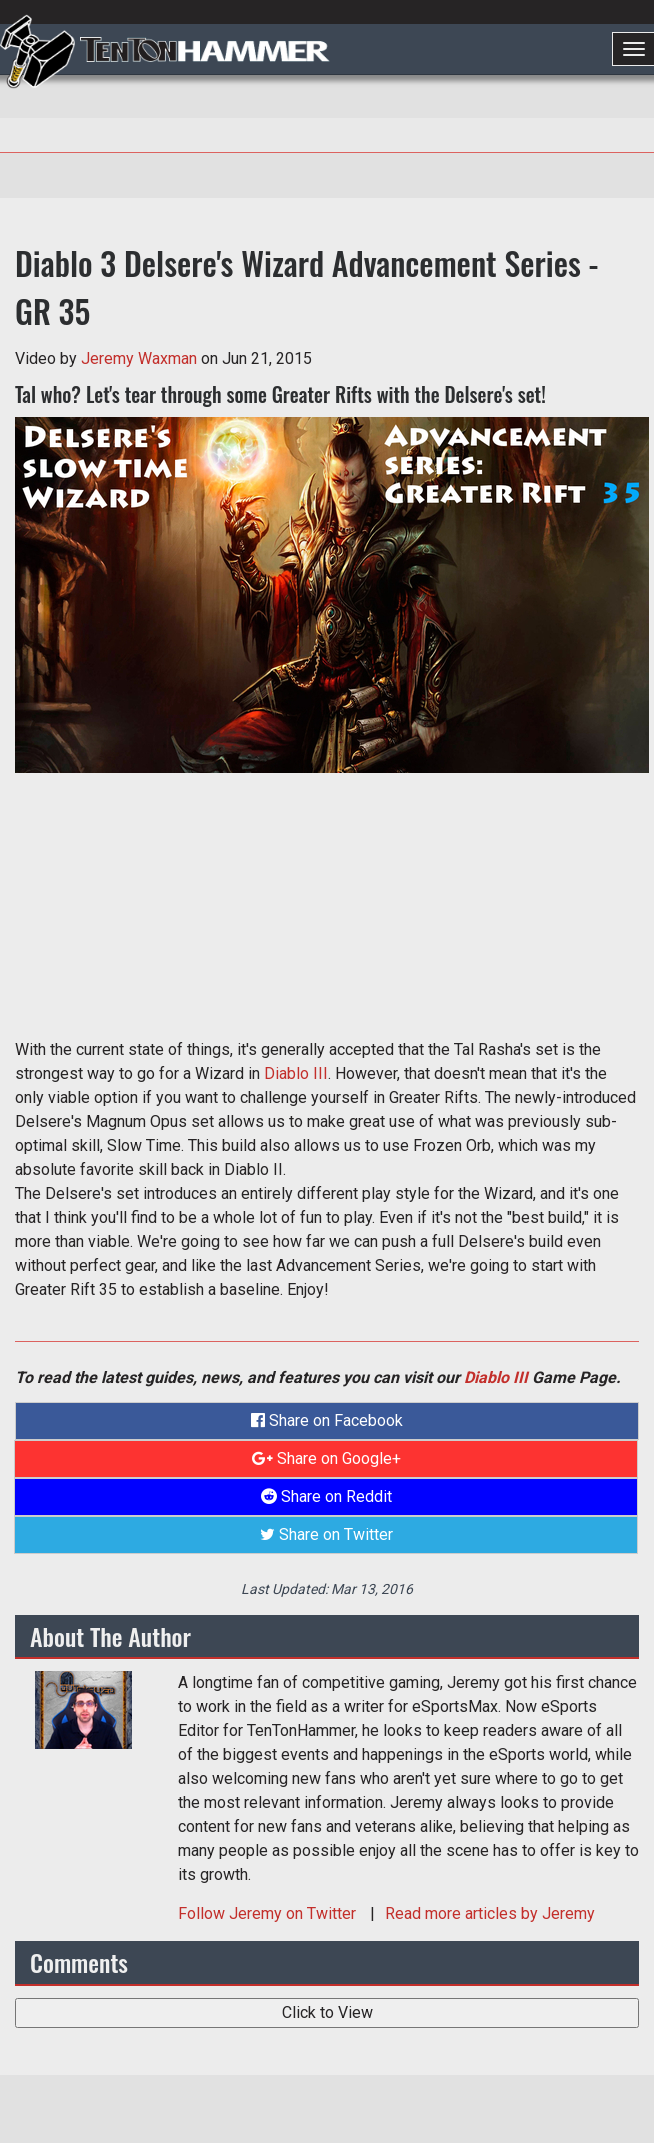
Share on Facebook (327, 1420)
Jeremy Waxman (139, 358)
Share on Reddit (326, 1496)
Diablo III (296, 1073)
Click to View (327, 2012)
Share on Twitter (326, 1534)
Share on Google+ (326, 1458)
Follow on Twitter (269, 1913)
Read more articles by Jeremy (490, 1913)
